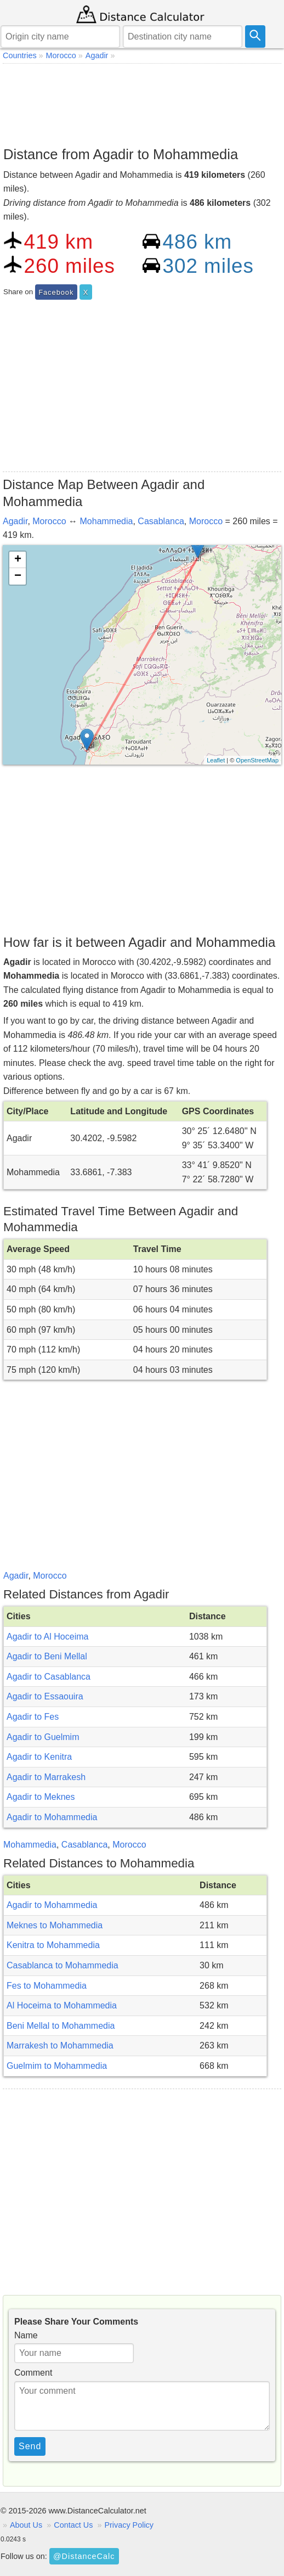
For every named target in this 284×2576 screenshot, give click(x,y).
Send (30, 2446)
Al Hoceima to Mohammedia (62, 2005)
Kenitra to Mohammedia (53, 1945)
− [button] (17, 576)
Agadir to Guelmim (43, 1737)
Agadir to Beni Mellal (47, 1656)
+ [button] (17, 560)
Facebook (55, 292)
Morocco (49, 521)
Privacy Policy (129, 2525)
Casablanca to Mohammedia (62, 1965)
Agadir (15, 521)
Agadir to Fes (33, 1716)
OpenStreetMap (257, 760)
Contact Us (73, 2525)
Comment (33, 2372)
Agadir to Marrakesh (46, 1777)
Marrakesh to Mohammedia (60, 2045)
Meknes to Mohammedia (55, 1925)
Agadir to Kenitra (39, 1756)
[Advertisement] (142, 102)
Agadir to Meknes (41, 1796)
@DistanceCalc (84, 2556)
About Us (26, 2525)
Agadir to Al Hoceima (47, 1636)
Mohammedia (106, 521)
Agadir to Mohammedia (52, 1817)
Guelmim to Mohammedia (57, 2065)
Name (26, 2335)
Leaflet (216, 760)
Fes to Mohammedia (47, 1985)
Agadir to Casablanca (48, 1676)
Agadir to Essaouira (45, 1696)
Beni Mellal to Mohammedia (61, 2025)
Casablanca (161, 521)
